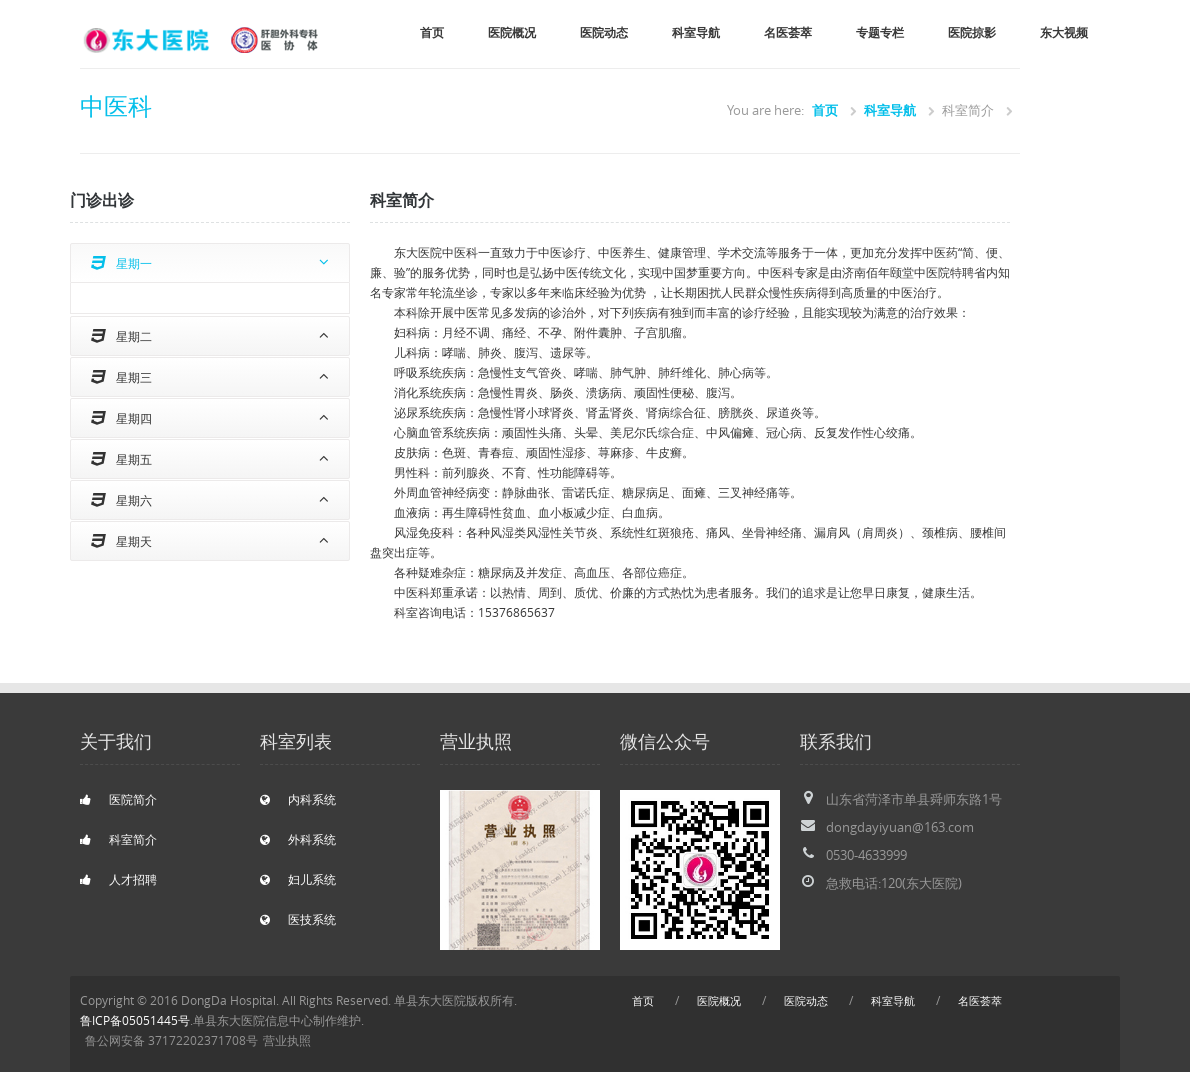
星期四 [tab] (121, 418)
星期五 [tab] (121, 459)
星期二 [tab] (121, 336)
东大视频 (1064, 32)
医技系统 (298, 919)
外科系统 (298, 839)
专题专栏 (880, 32)
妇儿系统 (298, 879)
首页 (432, 32)
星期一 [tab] (121, 263)
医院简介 (118, 799)
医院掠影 (972, 32)
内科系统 (298, 799)
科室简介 (118, 839)
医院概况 (512, 32)
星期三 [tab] (121, 377)
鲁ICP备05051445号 (135, 1020)
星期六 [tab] (121, 500)
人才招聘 (118, 879)
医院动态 (604, 32)
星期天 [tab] (121, 541)
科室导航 (696, 32)
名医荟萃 (788, 32)
